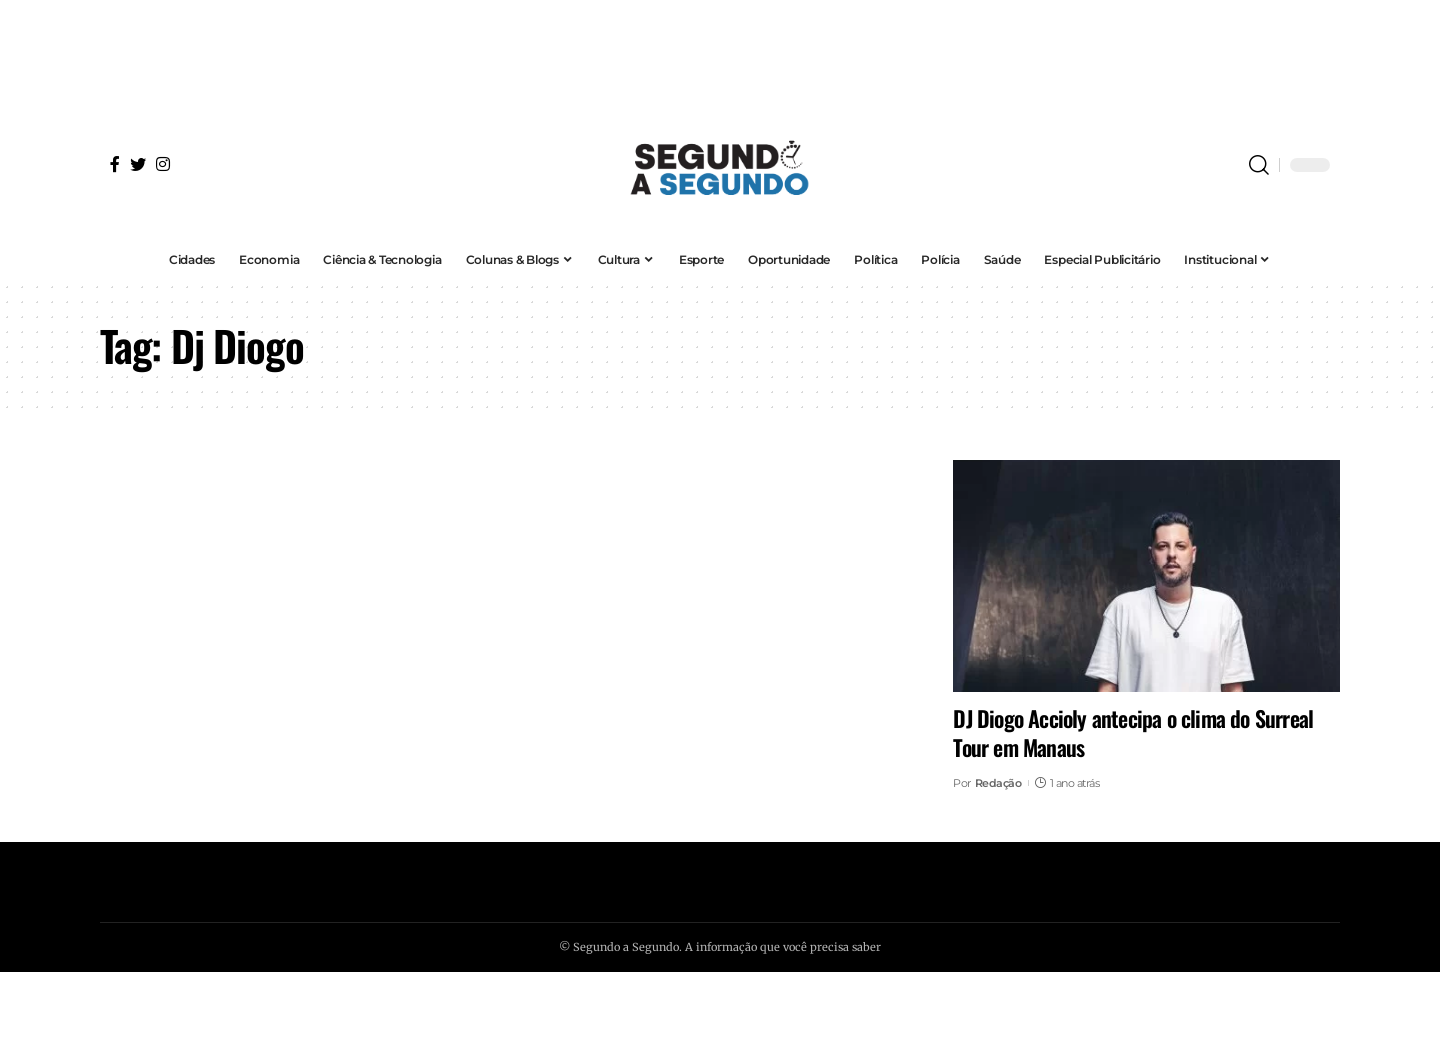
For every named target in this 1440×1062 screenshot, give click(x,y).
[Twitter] (138, 164)
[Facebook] (115, 164)
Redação (998, 783)
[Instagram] (163, 164)
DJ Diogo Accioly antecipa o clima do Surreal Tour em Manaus (1133, 732)
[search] (1259, 165)
